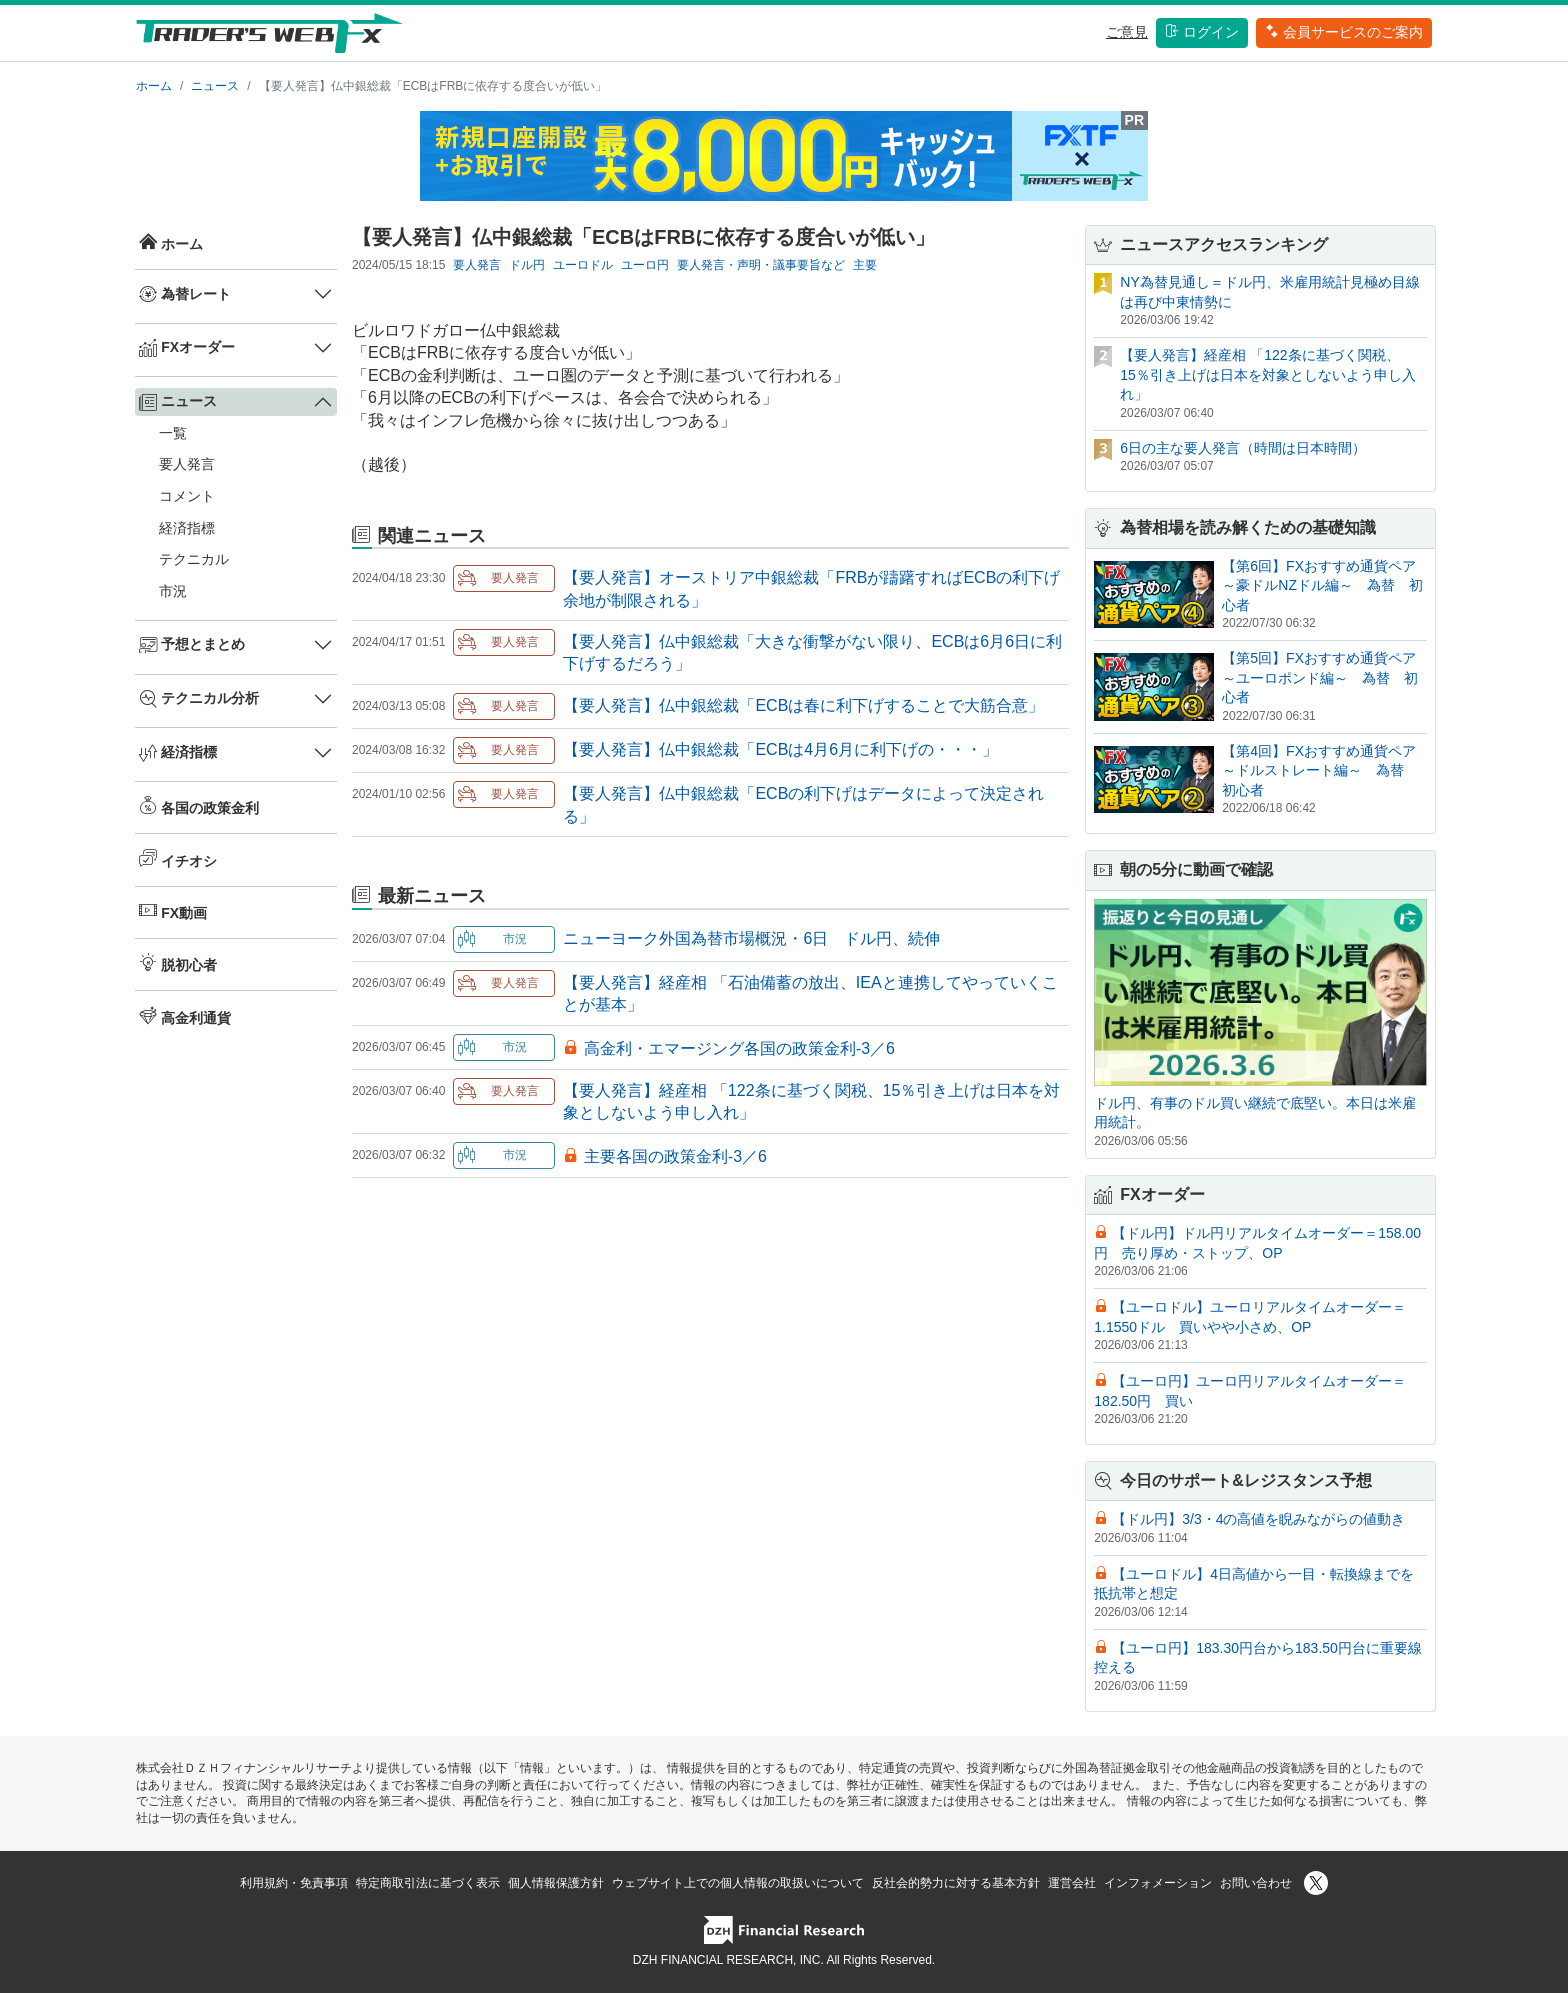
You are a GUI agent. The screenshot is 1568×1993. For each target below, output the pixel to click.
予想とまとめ (192, 645)
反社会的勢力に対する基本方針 (956, 1883)
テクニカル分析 (199, 699)
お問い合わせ (1256, 1883)
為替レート (185, 294)
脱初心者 (178, 963)
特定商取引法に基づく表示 (428, 1883)
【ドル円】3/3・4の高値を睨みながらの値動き (1258, 1519)
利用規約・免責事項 (294, 1883)
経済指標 (187, 528)
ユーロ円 (645, 265)
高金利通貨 (185, 1016)
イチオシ (178, 859)
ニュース (215, 86)
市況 (173, 591)
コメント (187, 496)
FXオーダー (187, 348)
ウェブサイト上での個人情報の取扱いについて (738, 1883)
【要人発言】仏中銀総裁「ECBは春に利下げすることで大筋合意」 (803, 705)
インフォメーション (1158, 1883)
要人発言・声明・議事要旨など (761, 265)
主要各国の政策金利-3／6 (675, 1156)
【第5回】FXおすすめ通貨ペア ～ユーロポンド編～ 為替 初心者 (1326, 677)
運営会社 (1072, 1883)
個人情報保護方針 (556, 1883)
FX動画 (173, 911)
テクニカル (194, 559)
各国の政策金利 (199, 806)
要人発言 (187, 464)
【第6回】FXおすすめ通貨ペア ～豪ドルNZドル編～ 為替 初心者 (1326, 585)
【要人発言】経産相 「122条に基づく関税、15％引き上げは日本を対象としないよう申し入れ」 (1268, 374)
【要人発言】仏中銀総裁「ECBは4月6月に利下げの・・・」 (780, 749)
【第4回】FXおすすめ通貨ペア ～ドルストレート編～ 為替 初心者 (1326, 770)
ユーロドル (583, 265)
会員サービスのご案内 (1344, 32)
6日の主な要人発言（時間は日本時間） (1243, 448)
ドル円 (527, 265)
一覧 (173, 433)
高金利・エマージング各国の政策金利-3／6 (739, 1048)
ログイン (1202, 32)
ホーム (154, 86)
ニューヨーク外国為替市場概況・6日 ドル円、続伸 (751, 938)
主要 (865, 265)
